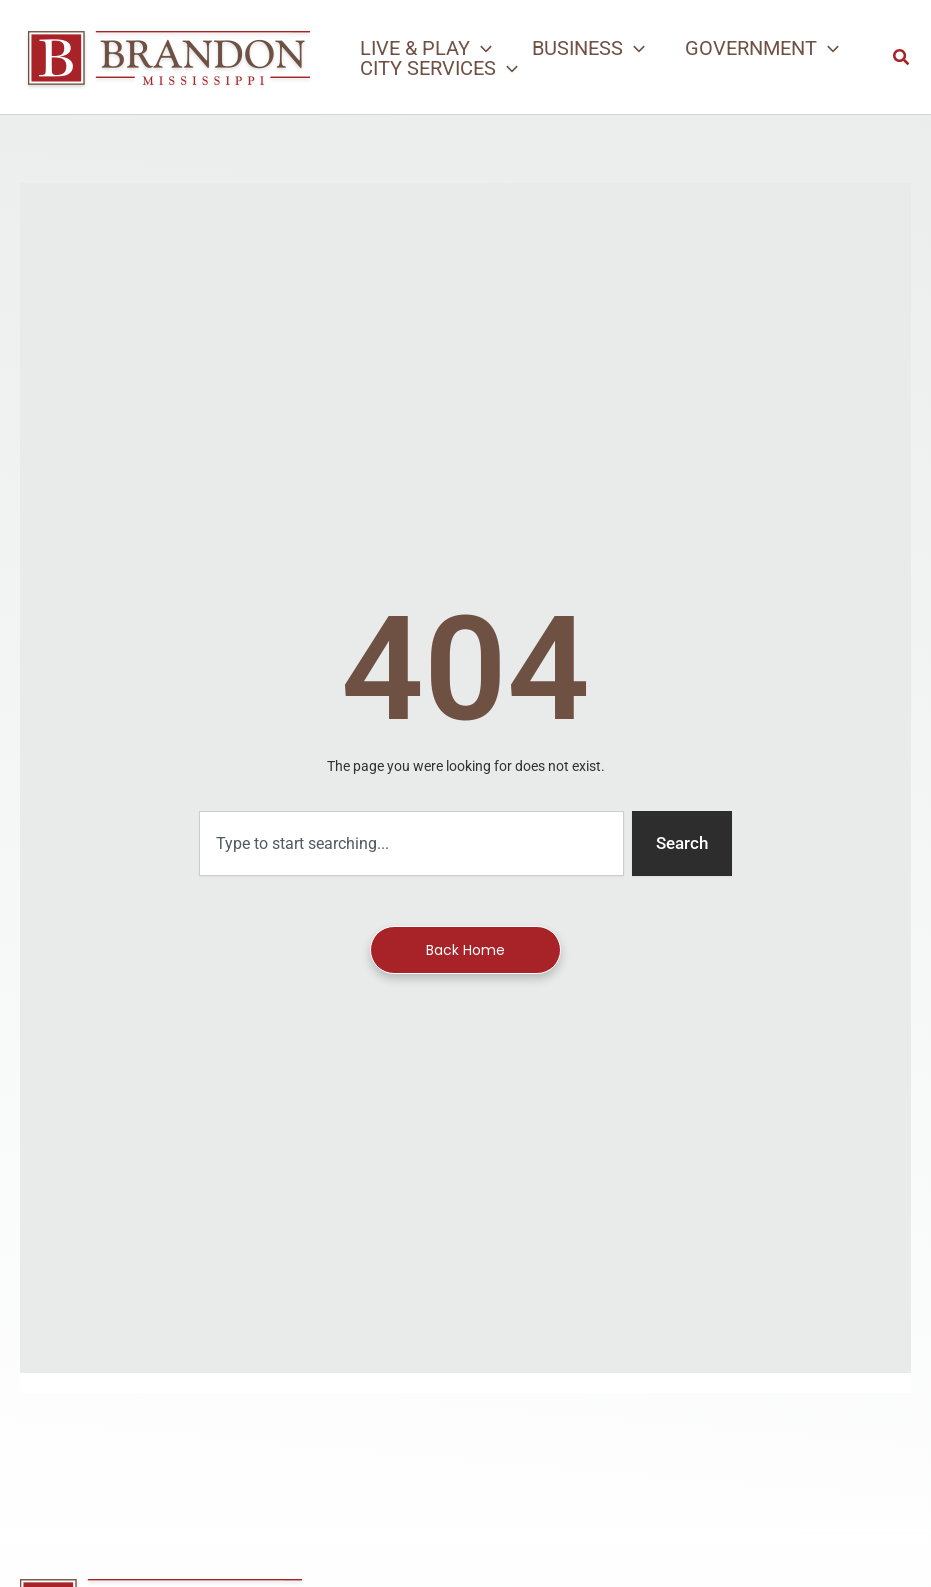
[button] (426, 48)
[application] (481, 48)
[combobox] (411, 843)
